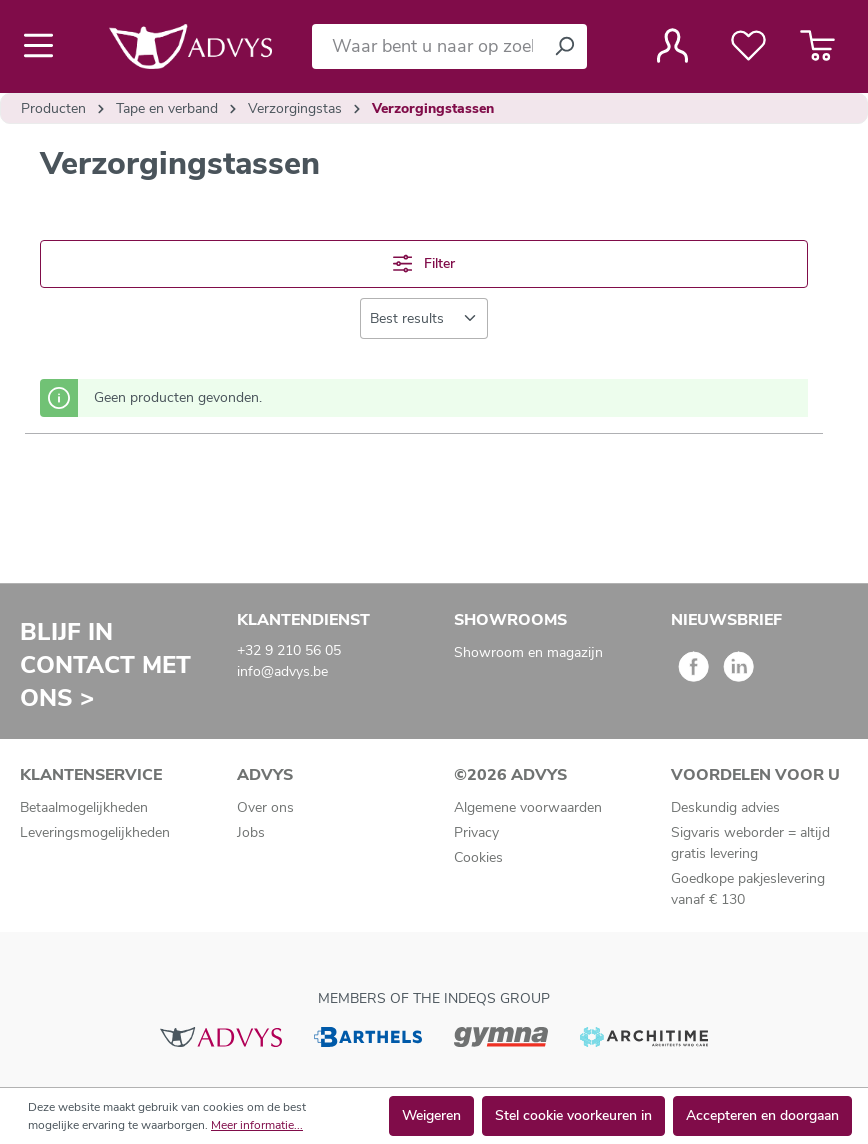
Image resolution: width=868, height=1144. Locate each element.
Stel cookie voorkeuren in (573, 1115)
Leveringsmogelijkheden (95, 832)
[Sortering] (424, 318)
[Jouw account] (672, 46)
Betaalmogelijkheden (84, 807)
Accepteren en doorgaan (762, 1115)
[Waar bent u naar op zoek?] (427, 46)
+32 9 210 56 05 (289, 650)
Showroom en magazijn (528, 652)
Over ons (265, 807)
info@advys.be (282, 671)
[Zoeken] (564, 46)
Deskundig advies (725, 807)
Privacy (476, 832)
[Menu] (44, 46)
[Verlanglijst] (748, 46)
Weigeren (431, 1115)
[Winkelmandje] (817, 46)
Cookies (478, 857)
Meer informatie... (257, 1125)
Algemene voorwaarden (528, 807)
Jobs (251, 832)
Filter (424, 263)
